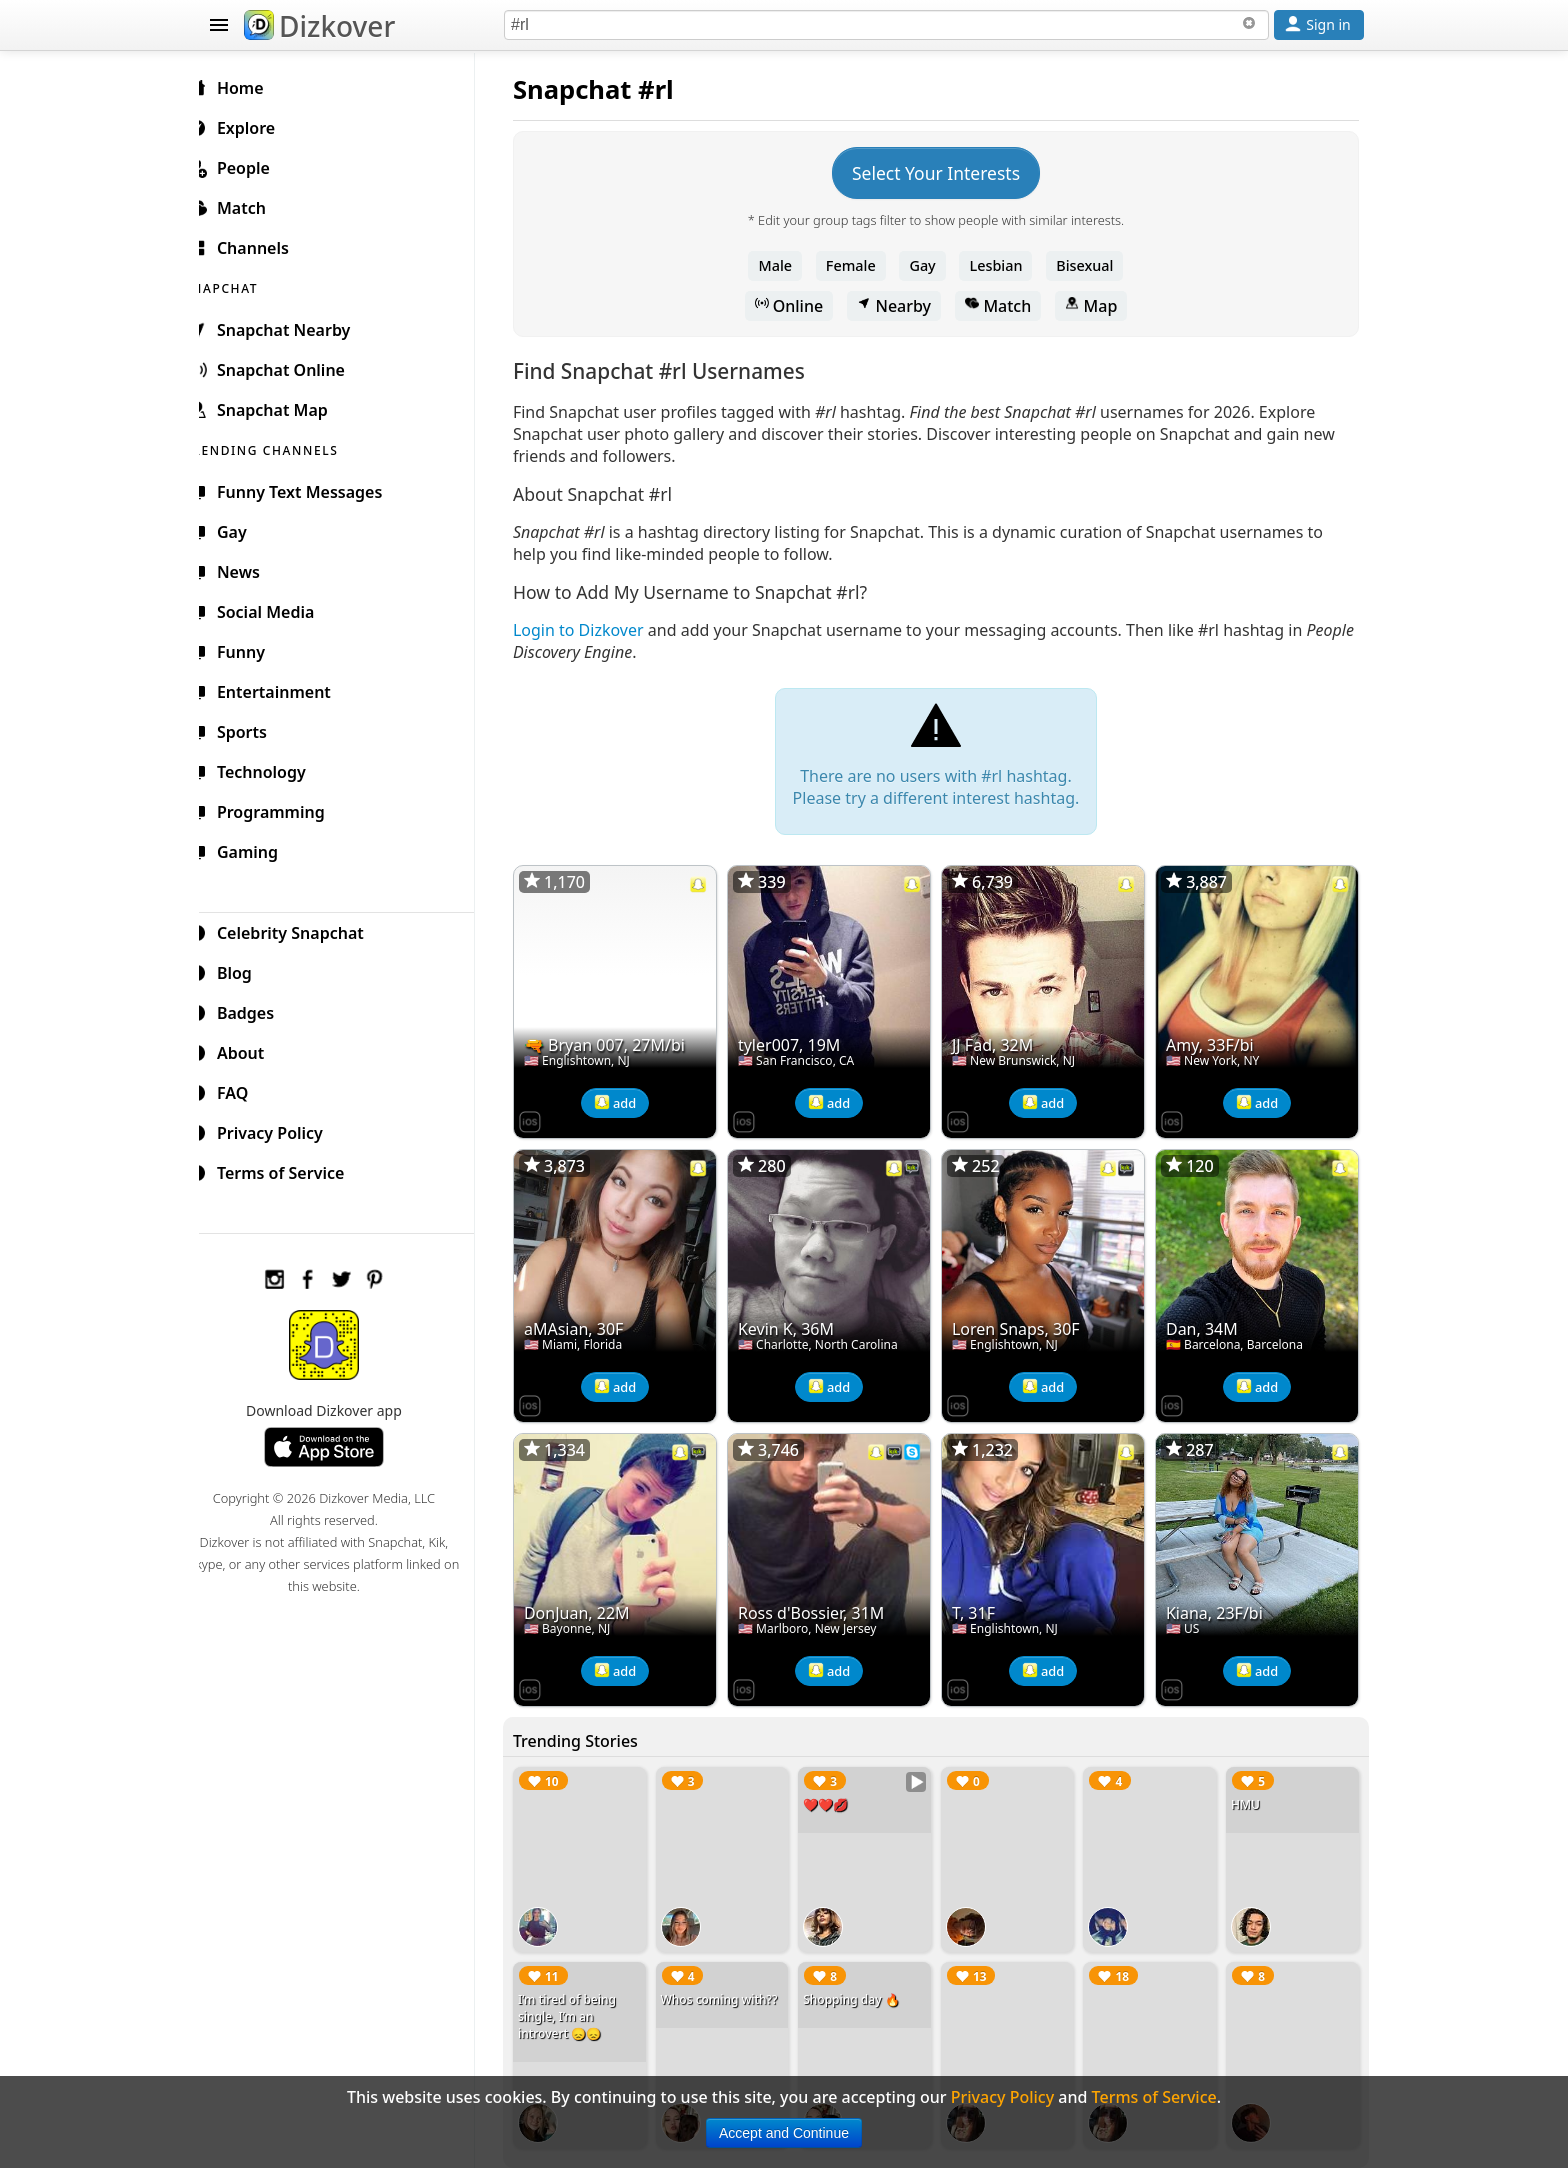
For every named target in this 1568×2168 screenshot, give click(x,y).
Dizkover (319, 26)
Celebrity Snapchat (300, 930)
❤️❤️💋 (836, 1792)
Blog (244, 970)
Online (797, 306)
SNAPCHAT (246, 285)
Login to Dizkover (594, 630)
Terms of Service (290, 1170)
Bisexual (1092, 265)
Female (859, 265)
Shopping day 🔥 (862, 1984)
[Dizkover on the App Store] (546, 1116)
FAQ (242, 1090)
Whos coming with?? (732, 1984)
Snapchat (588, 89)
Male (784, 265)
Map (1099, 306)
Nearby (902, 306)
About (250, 1050)
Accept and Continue (784, 2133)
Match (1006, 306)
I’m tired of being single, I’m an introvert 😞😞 (583, 2001)
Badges (255, 1010)
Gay (930, 265)
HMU (1248, 1792)
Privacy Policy (280, 1130)
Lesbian (1004, 265)
